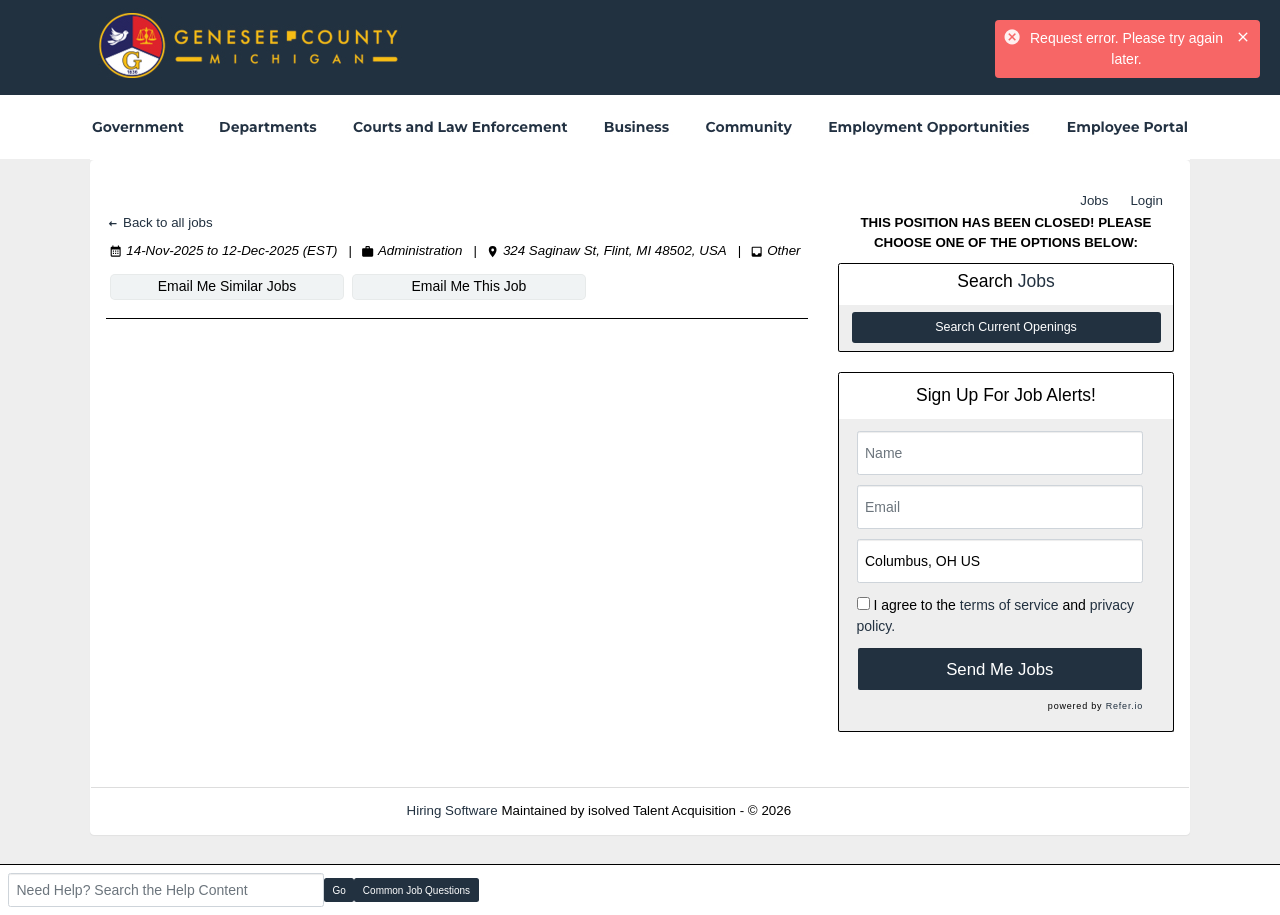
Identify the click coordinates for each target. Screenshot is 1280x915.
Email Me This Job (469, 286)
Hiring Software (452, 810)
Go (339, 890)
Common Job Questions (416, 890)
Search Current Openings (1006, 327)
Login (1146, 200)
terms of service (1009, 605)
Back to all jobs (159, 222)
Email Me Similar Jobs (227, 286)
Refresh (850, 810)
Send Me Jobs (999, 669)
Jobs (1094, 200)
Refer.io (1124, 706)
